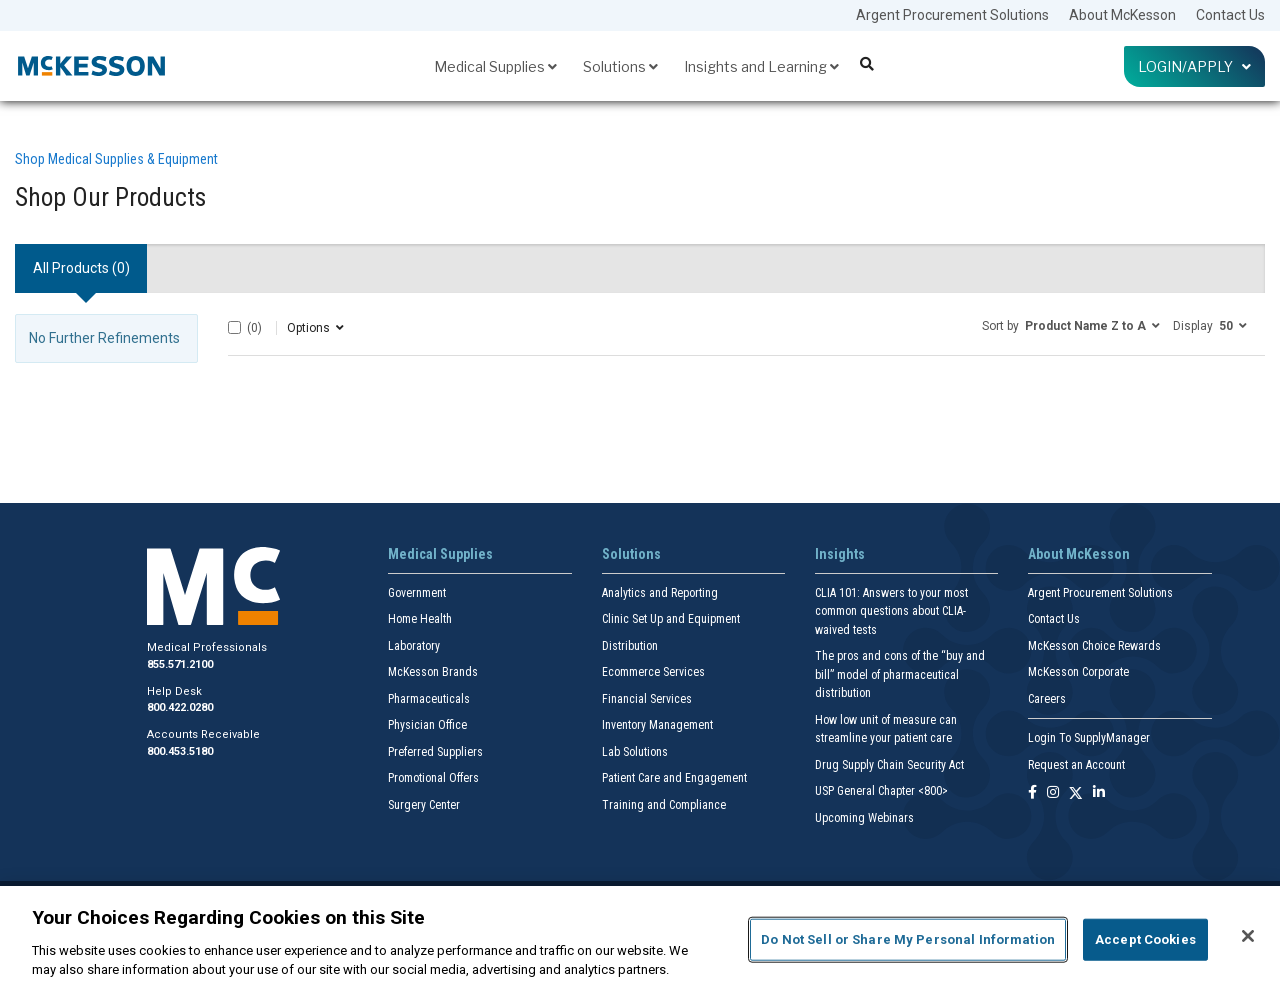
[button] (1071, 325)
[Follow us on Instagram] (1053, 793)
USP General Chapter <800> (881, 791)
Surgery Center (424, 805)
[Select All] (234, 327)
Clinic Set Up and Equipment (671, 619)
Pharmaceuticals (429, 699)
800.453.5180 (180, 751)
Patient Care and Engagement (674, 778)
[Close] (1248, 936)
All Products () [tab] (81, 268)
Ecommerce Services (653, 672)
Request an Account (1076, 765)
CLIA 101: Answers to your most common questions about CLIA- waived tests (891, 611)
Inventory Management (657, 725)
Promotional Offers (433, 778)
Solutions (620, 66)
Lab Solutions (635, 752)
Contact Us (1230, 15)
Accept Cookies (1145, 939)
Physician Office (427, 725)
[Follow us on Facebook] (1032, 793)
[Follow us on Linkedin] (1099, 793)
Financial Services (647, 699)
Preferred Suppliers (435, 752)
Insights (840, 554)
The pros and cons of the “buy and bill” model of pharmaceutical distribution (900, 674)
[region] (640, 938)
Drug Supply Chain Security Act (889, 765)
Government (417, 593)
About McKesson (1122, 15)
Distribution (630, 646)
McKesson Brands (433, 672)
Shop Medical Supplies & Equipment (116, 159)
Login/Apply (1194, 66)
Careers (1047, 699)
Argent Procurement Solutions (952, 15)
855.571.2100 (180, 664)
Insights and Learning (761, 66)
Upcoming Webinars (864, 818)
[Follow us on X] (1076, 793)
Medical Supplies (495, 66)
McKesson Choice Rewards (1094, 646)
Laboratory (414, 646)
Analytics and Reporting (660, 593)
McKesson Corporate (1078, 672)
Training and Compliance (664, 805)
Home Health (420, 619)
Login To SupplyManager (1089, 738)
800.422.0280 (180, 707)
